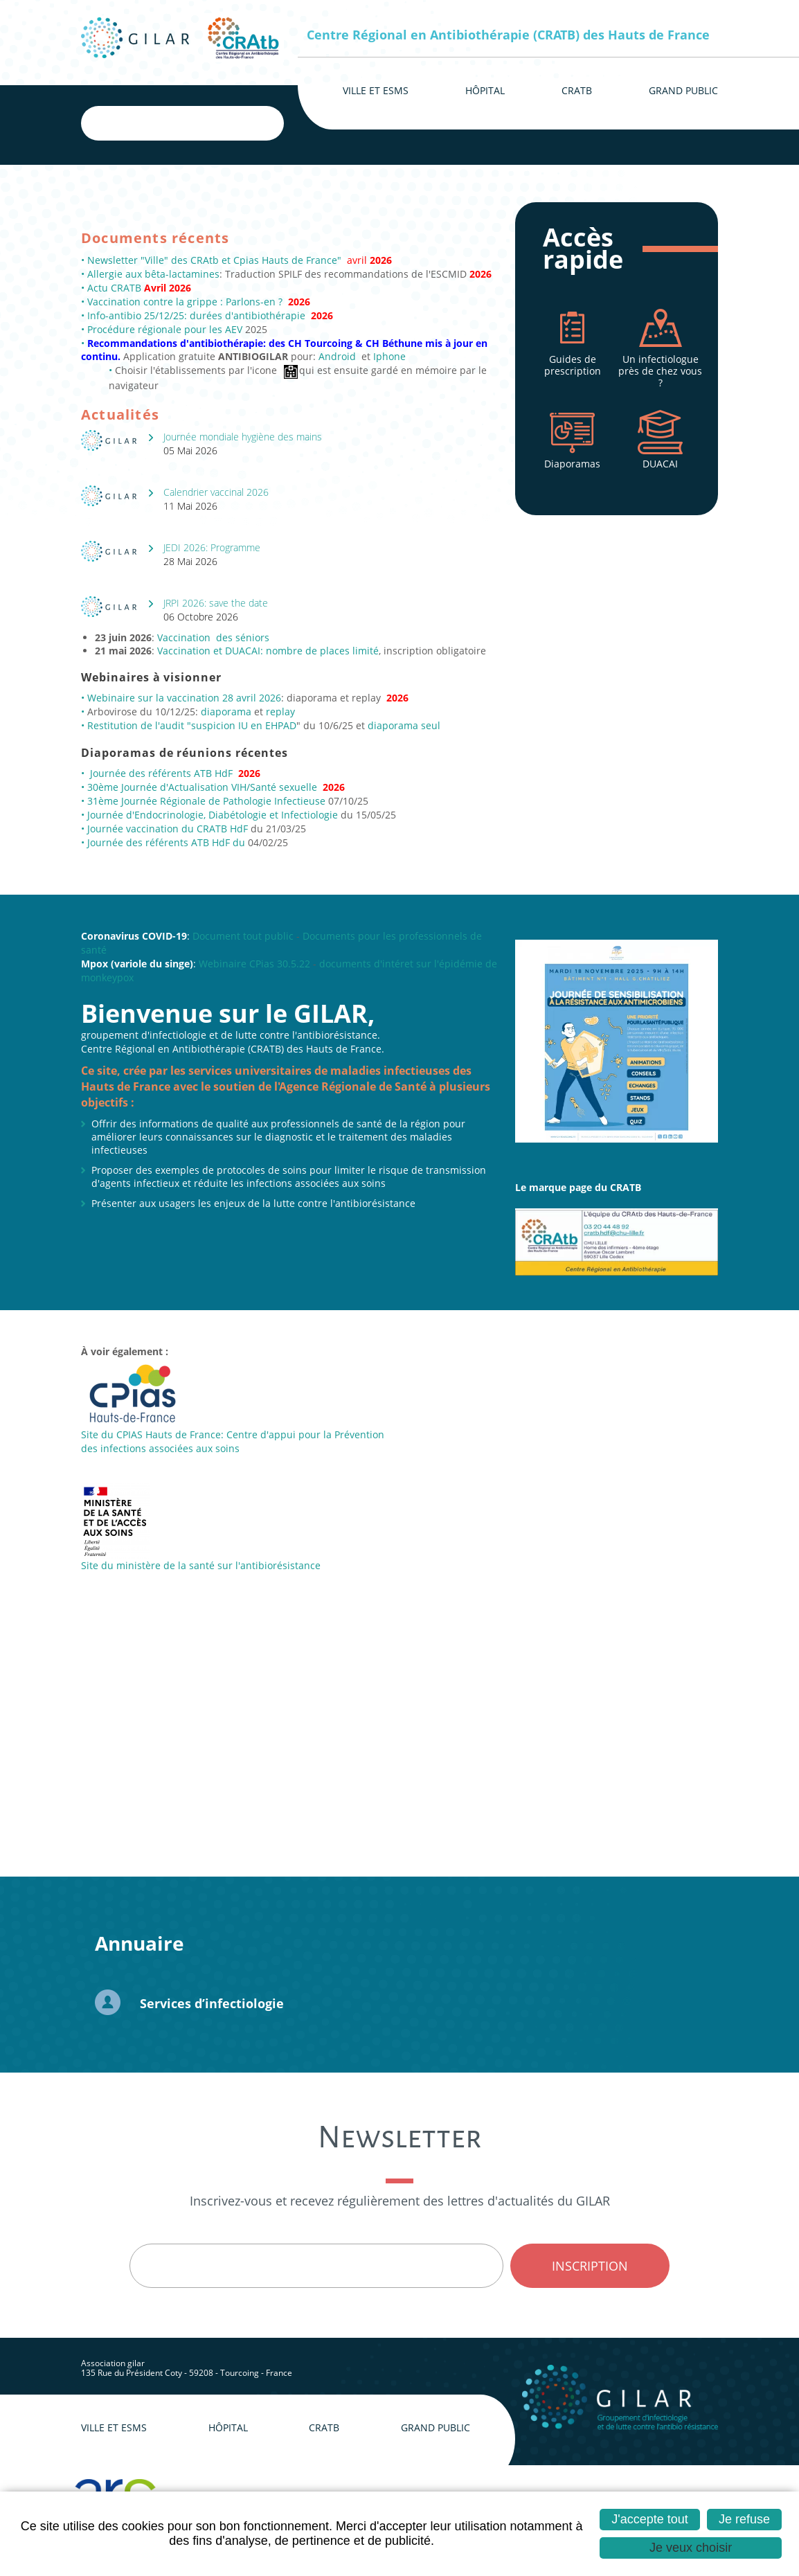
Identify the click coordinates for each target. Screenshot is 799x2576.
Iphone (389, 356)
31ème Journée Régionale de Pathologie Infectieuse (206, 800)
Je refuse (744, 2519)
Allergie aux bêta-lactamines (153, 273)
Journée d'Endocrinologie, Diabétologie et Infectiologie (212, 814)
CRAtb (324, 2427)
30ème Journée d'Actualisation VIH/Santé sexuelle (202, 787)
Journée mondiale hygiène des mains (242, 436)
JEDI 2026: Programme (211, 547)
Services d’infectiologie (212, 2003)
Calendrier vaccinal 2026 (216, 492)
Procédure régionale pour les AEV (166, 329)
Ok (261, 123)
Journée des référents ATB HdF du (167, 842)
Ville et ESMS (114, 2427)
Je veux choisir (690, 2548)
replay (280, 711)
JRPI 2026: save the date (215, 602)
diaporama (227, 711)
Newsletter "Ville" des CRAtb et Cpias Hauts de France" (214, 260)
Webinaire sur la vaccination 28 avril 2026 (184, 697)
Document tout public (243, 935)
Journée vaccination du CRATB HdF (167, 828)
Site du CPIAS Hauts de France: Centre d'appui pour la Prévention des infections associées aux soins (232, 1441)
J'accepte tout (649, 2519)
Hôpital (228, 2427)
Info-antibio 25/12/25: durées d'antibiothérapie (197, 315)
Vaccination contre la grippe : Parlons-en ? (184, 301)
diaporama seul (404, 725)
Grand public (435, 2427)
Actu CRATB (115, 287)
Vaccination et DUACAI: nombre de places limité (268, 650)
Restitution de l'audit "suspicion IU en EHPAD (190, 725)
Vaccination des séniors (213, 637)
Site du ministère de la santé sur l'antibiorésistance (201, 1565)
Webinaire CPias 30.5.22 (254, 963)
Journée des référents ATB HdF (162, 773)
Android (337, 356)
